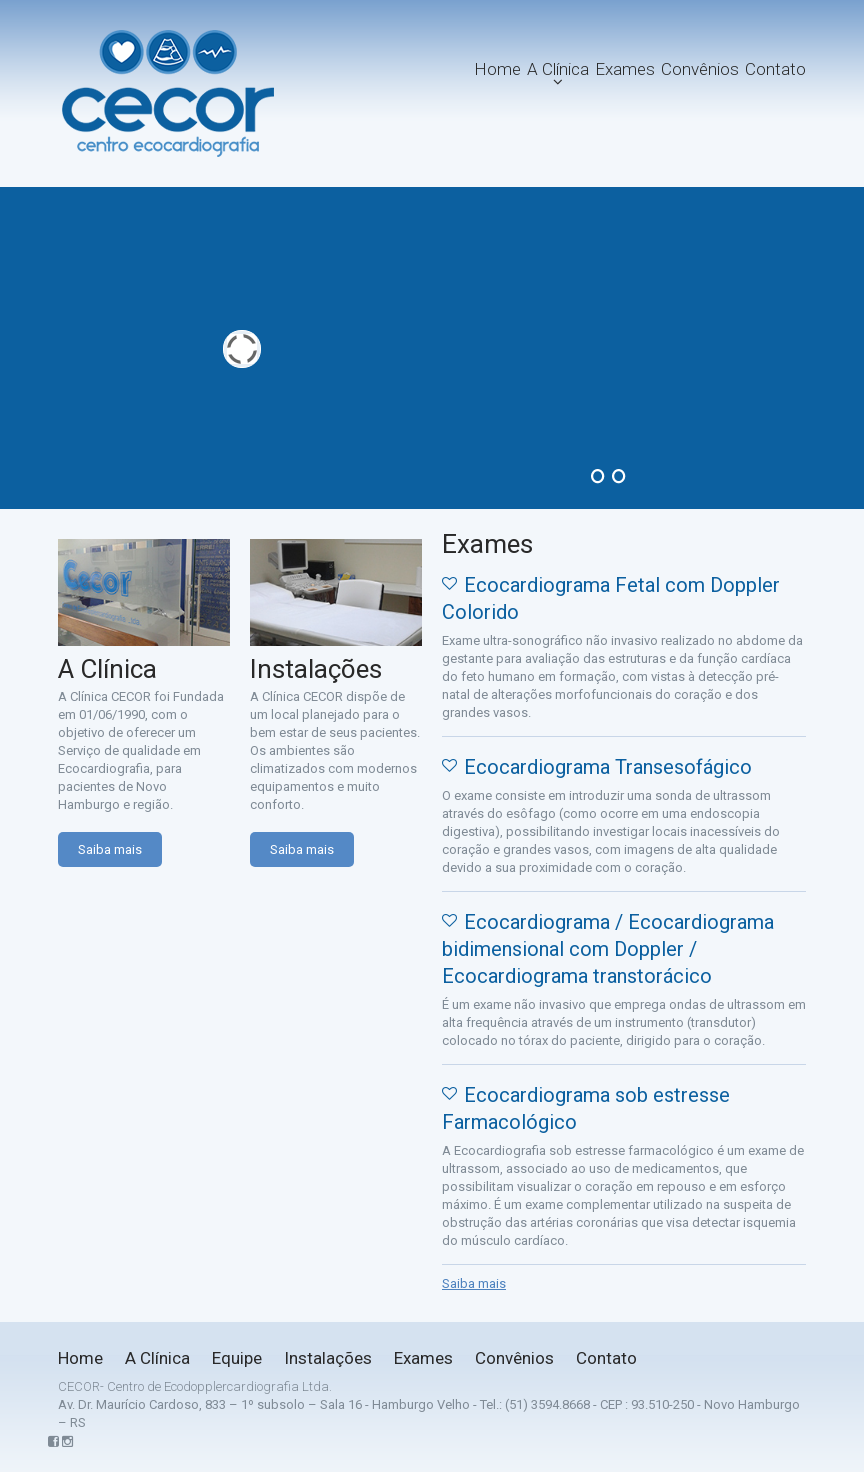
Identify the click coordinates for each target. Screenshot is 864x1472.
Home (497, 69)
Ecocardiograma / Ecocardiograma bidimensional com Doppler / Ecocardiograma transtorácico (608, 949)
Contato (775, 69)
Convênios (700, 69)
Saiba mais (110, 849)
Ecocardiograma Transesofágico (608, 767)
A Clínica (558, 69)
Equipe (237, 1358)
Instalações (328, 1358)
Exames (625, 69)
